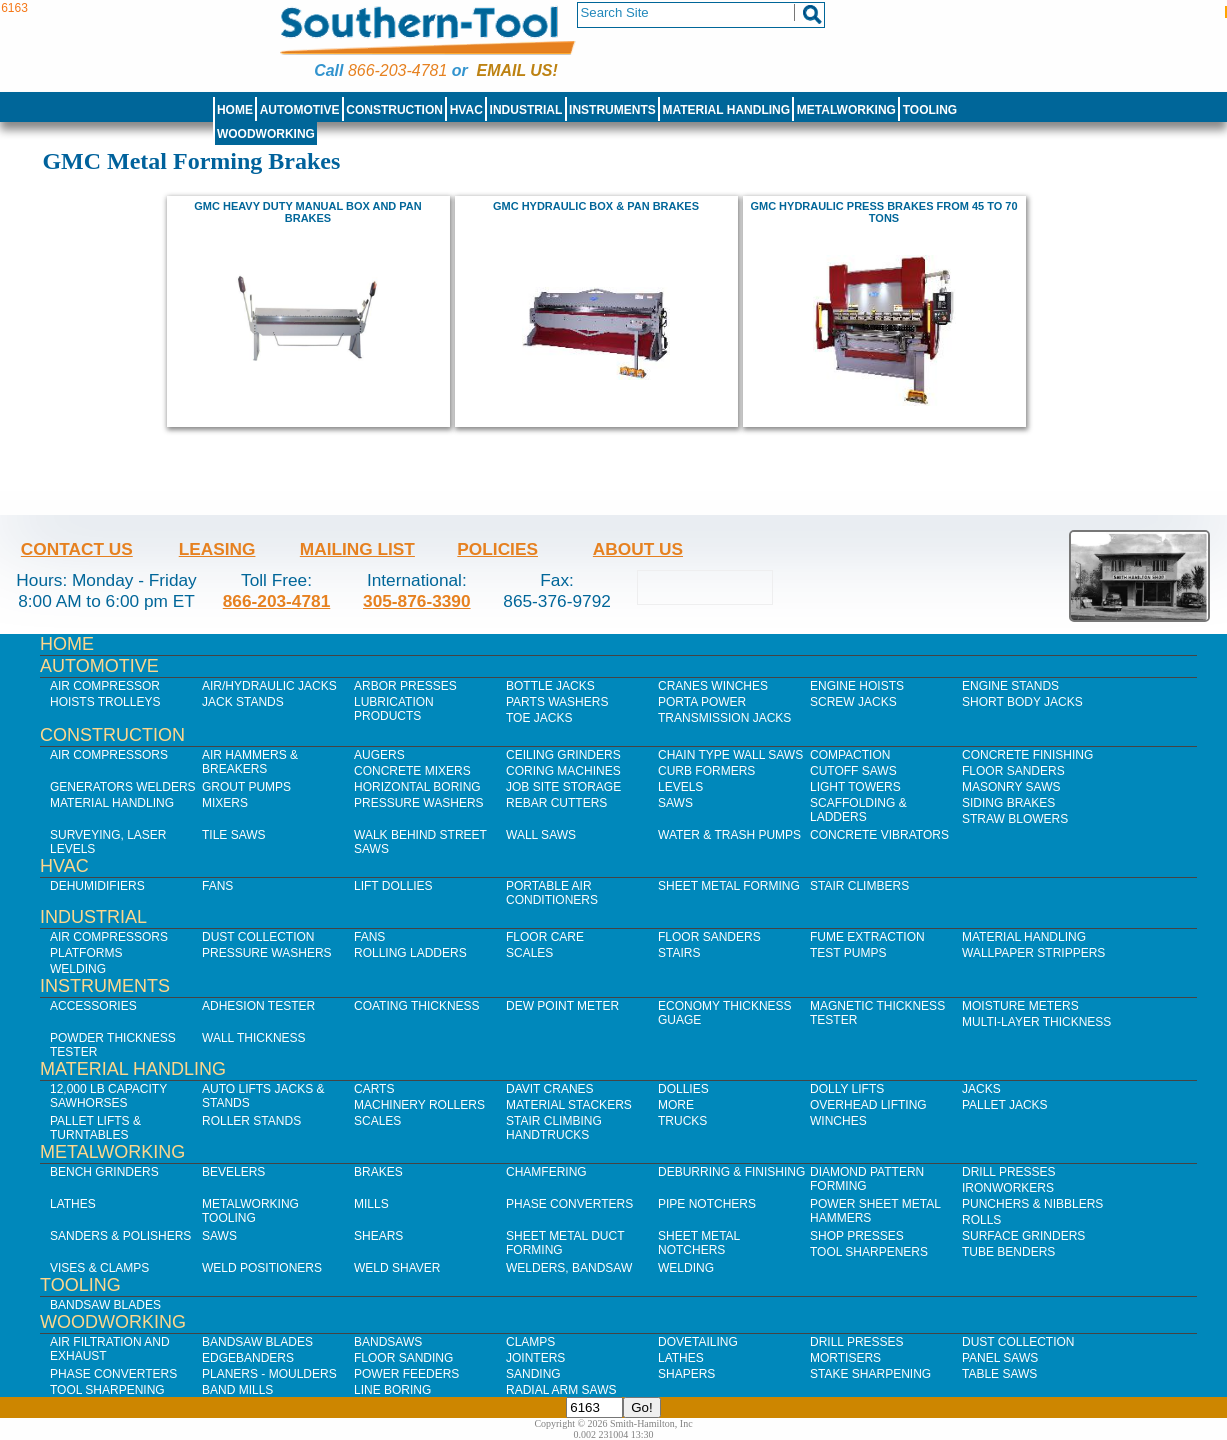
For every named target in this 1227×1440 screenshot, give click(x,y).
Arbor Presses (405, 686)
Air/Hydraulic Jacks (269, 686)
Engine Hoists (857, 686)
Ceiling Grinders (563, 755)
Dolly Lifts (847, 1089)
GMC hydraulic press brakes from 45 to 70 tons (883, 212)
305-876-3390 (417, 601)
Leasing (217, 549)
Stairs (679, 953)
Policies (497, 549)
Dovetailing (698, 1342)
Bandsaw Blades (105, 1305)
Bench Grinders (104, 1172)
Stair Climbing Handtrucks (554, 1128)
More (676, 1105)
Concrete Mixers (412, 771)
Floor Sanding (403, 1358)
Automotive (300, 110)
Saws (675, 803)
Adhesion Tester (258, 1006)
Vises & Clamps (99, 1268)
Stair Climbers (859, 886)
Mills (371, 1204)
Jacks (981, 1089)
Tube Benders (1008, 1252)
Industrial (526, 110)
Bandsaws (388, 1342)
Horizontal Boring (417, 787)
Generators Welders (123, 787)
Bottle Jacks (550, 686)
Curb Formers (706, 771)
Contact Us (77, 549)
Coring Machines (563, 771)
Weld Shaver (397, 1268)
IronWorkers (1008, 1188)
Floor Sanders (1013, 771)
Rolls (981, 1220)
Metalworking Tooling (250, 1211)
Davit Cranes (550, 1089)
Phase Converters (569, 1204)
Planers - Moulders (269, 1374)
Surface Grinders (1023, 1236)
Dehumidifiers (97, 886)
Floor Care (545, 937)
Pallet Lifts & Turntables (95, 1128)
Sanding (533, 1374)
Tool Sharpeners (869, 1252)
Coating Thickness (417, 1006)
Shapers (686, 1374)
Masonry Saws (1011, 787)
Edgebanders (248, 1358)
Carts (374, 1089)
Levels (680, 787)
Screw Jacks (853, 702)
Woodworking (266, 134)
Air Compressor (105, 686)
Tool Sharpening (107, 1390)
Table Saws (999, 1374)
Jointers (535, 1358)
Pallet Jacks (1005, 1105)
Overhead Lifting (868, 1105)
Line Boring (392, 1390)
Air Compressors (109, 755)
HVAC (466, 110)
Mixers (225, 803)
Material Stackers (569, 1105)
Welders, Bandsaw (569, 1268)
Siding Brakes (1008, 803)
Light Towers (855, 787)
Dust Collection (258, 937)
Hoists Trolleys (105, 702)
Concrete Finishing (1027, 755)
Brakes (378, 1172)
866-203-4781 (397, 70)
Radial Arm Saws (561, 1390)
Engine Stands (1010, 686)
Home (235, 110)
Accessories (93, 1006)
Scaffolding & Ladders (858, 810)
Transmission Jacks (724, 718)
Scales (529, 953)
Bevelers (233, 1172)
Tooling (930, 110)
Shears (378, 1236)
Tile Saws (234, 835)
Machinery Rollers (419, 1105)
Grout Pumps (246, 787)
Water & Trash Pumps (729, 835)
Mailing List (357, 549)
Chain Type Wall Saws (730, 755)
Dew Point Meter (562, 1006)
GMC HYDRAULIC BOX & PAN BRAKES (596, 206)
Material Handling (727, 110)
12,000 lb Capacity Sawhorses (108, 1096)
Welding (78, 969)
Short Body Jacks (1022, 702)
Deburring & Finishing (731, 1172)
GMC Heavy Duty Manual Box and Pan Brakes (307, 212)
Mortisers (845, 1358)
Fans (217, 886)
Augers (379, 755)
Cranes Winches (713, 686)
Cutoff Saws (853, 771)
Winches (838, 1121)
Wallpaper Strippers (1033, 953)
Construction (394, 110)
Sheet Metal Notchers (699, 1243)
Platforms (86, 953)
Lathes (73, 1204)
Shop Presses (857, 1236)
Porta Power (702, 702)
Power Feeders (406, 1374)
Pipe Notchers (707, 1204)
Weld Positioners (262, 1268)
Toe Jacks (539, 718)
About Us (638, 549)
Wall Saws (541, 835)
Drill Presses (1009, 1172)
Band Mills (237, 1390)
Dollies (683, 1089)
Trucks (682, 1121)
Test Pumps (848, 953)
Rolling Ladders (410, 953)
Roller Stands (251, 1121)
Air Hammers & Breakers (250, 762)
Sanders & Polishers (120, 1236)
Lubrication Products (394, 709)
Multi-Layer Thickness (1036, 1022)
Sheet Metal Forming (729, 886)
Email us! (517, 70)
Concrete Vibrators (879, 835)
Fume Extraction (867, 937)
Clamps (530, 1342)
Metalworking (846, 110)
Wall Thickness (254, 1038)
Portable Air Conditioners (552, 893)
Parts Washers (557, 702)
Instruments (612, 110)
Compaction (850, 755)
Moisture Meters (1020, 1006)
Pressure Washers (419, 803)
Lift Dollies (393, 886)
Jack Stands (243, 702)
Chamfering (546, 1172)
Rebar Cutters (556, 803)
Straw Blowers (1015, 819)
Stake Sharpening (870, 1374)
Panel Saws (1000, 1358)
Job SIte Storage (563, 787)
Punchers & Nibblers (1032, 1204)
